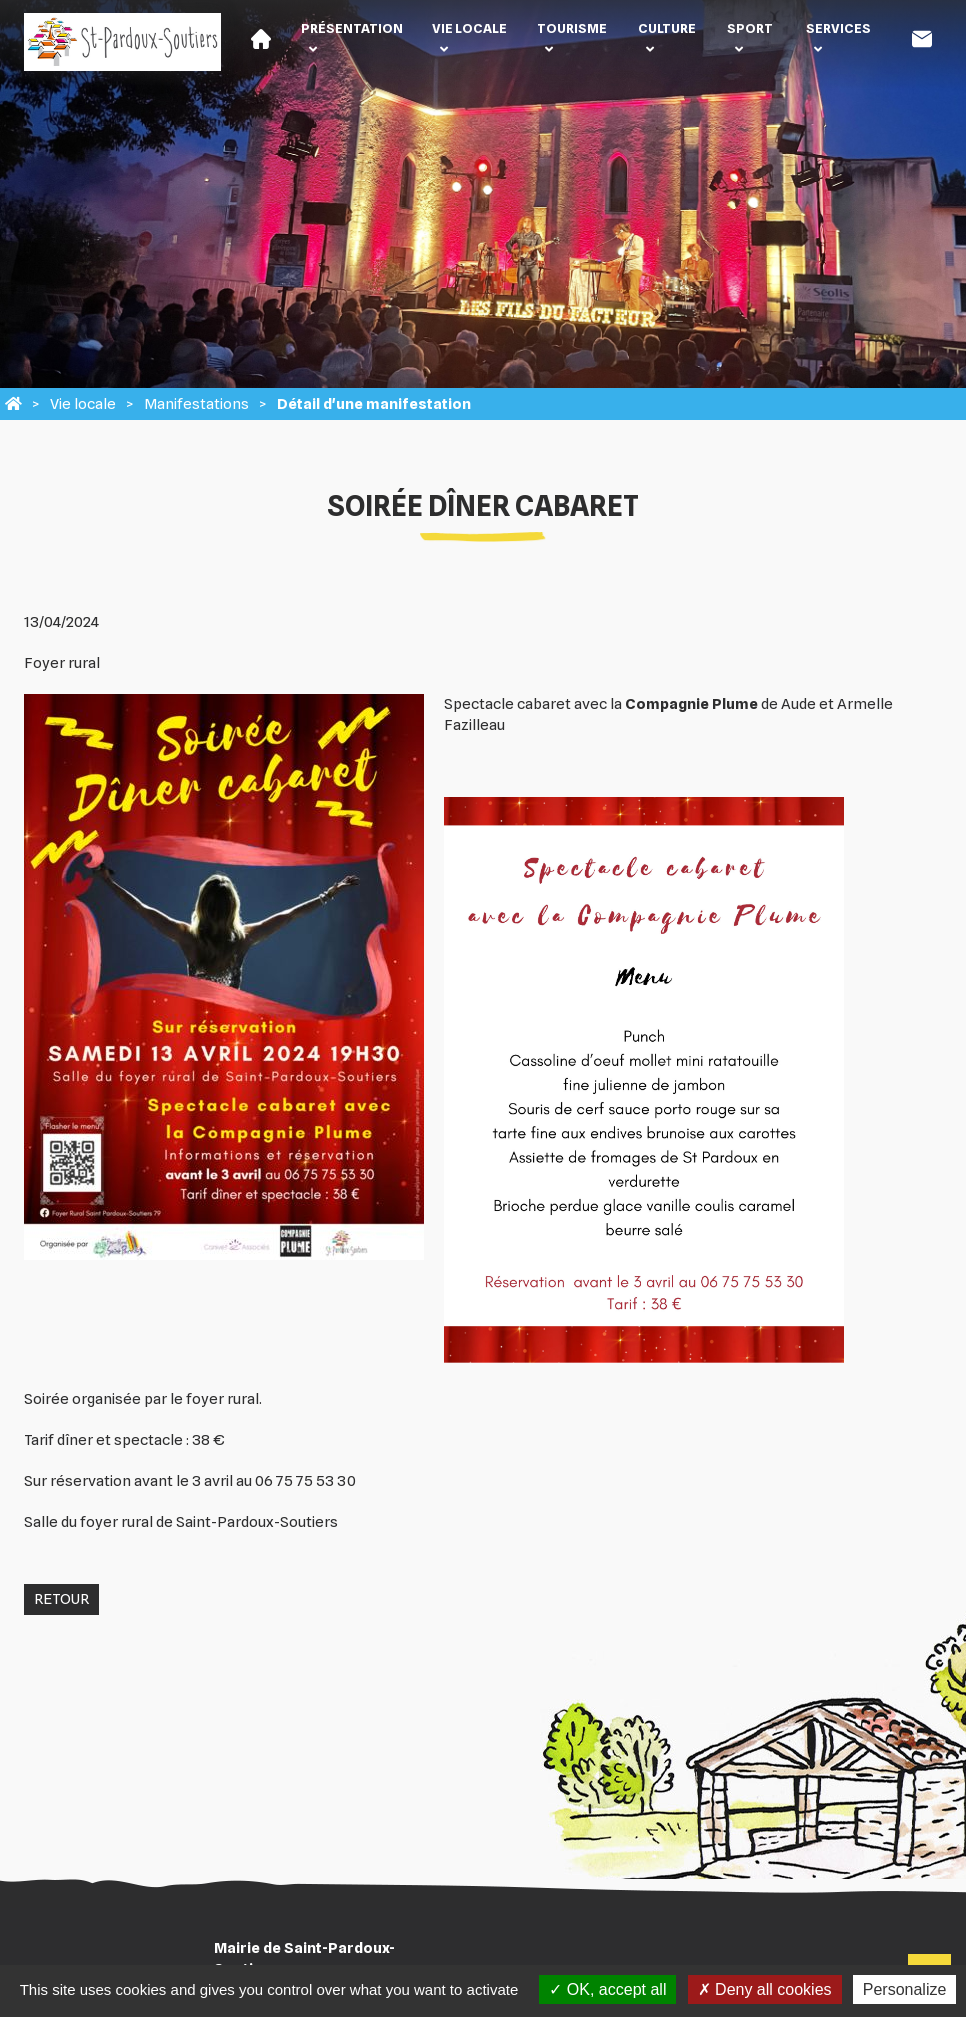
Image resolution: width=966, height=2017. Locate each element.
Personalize (905, 1989)
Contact (922, 39)
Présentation (352, 28)
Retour (61, 1599)
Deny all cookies (765, 1989)
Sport (750, 28)
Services (838, 28)
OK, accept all (607, 1989)
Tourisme (572, 28)
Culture (667, 28)
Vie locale (469, 28)
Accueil (261, 39)
